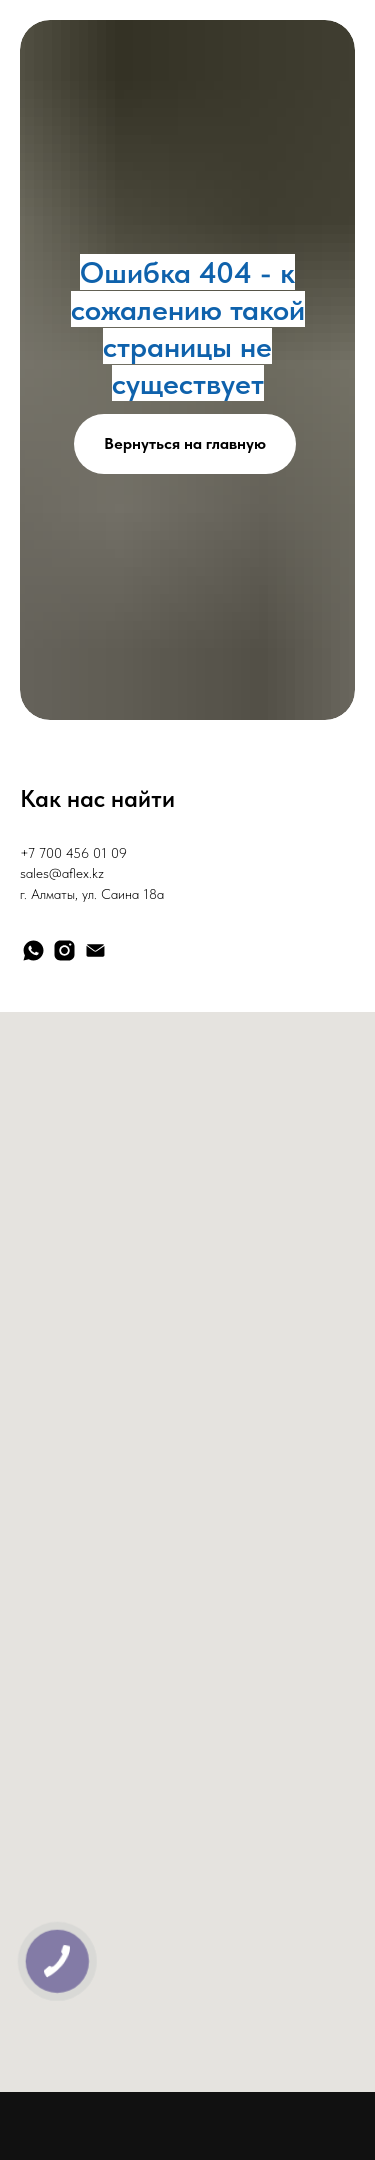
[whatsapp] (33, 950)
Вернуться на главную (185, 443)
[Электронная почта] (95, 950)
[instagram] (64, 950)
